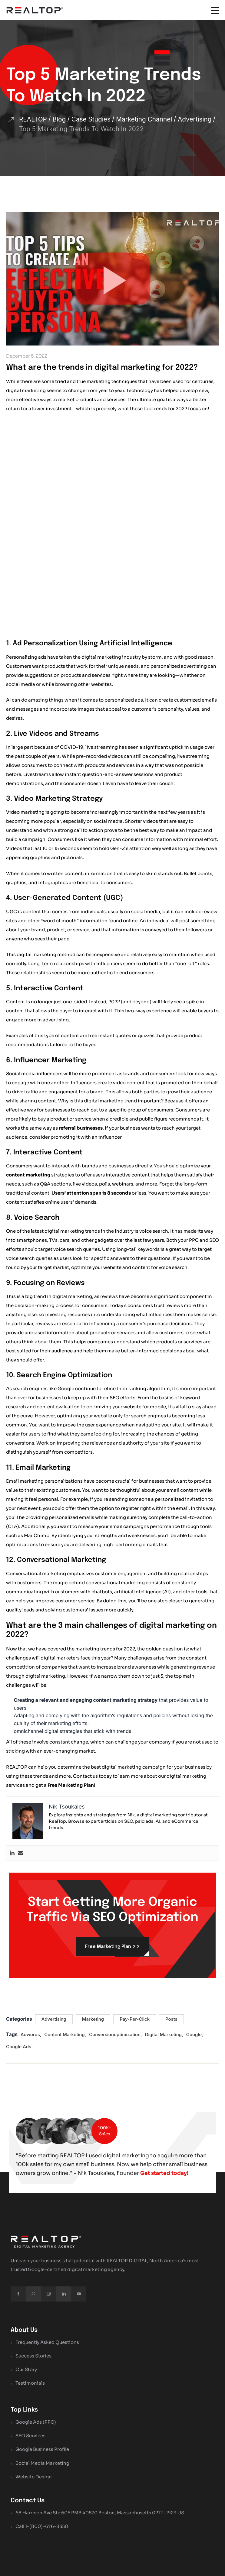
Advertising (53, 1913)
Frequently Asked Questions (47, 2245)
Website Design (33, 2380)
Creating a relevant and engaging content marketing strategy (86, 1594)
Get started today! (42, 2076)
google (194, 1928)
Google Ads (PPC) (35, 2325)
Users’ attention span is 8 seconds (91, 1087)
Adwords (30, 1928)
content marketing (28, 1069)
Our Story (26, 2273)
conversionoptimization (115, 1928)
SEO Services (30, 2339)
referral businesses (81, 1022)
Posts (171, 1913)
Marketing (93, 1913)
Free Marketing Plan (71, 1679)
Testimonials (30, 2286)
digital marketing (163, 1928)
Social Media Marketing (42, 2366)
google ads (18, 1940)
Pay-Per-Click (135, 1913)
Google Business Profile (42, 2353)
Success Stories (33, 2259)
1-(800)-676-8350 (46, 2429)
